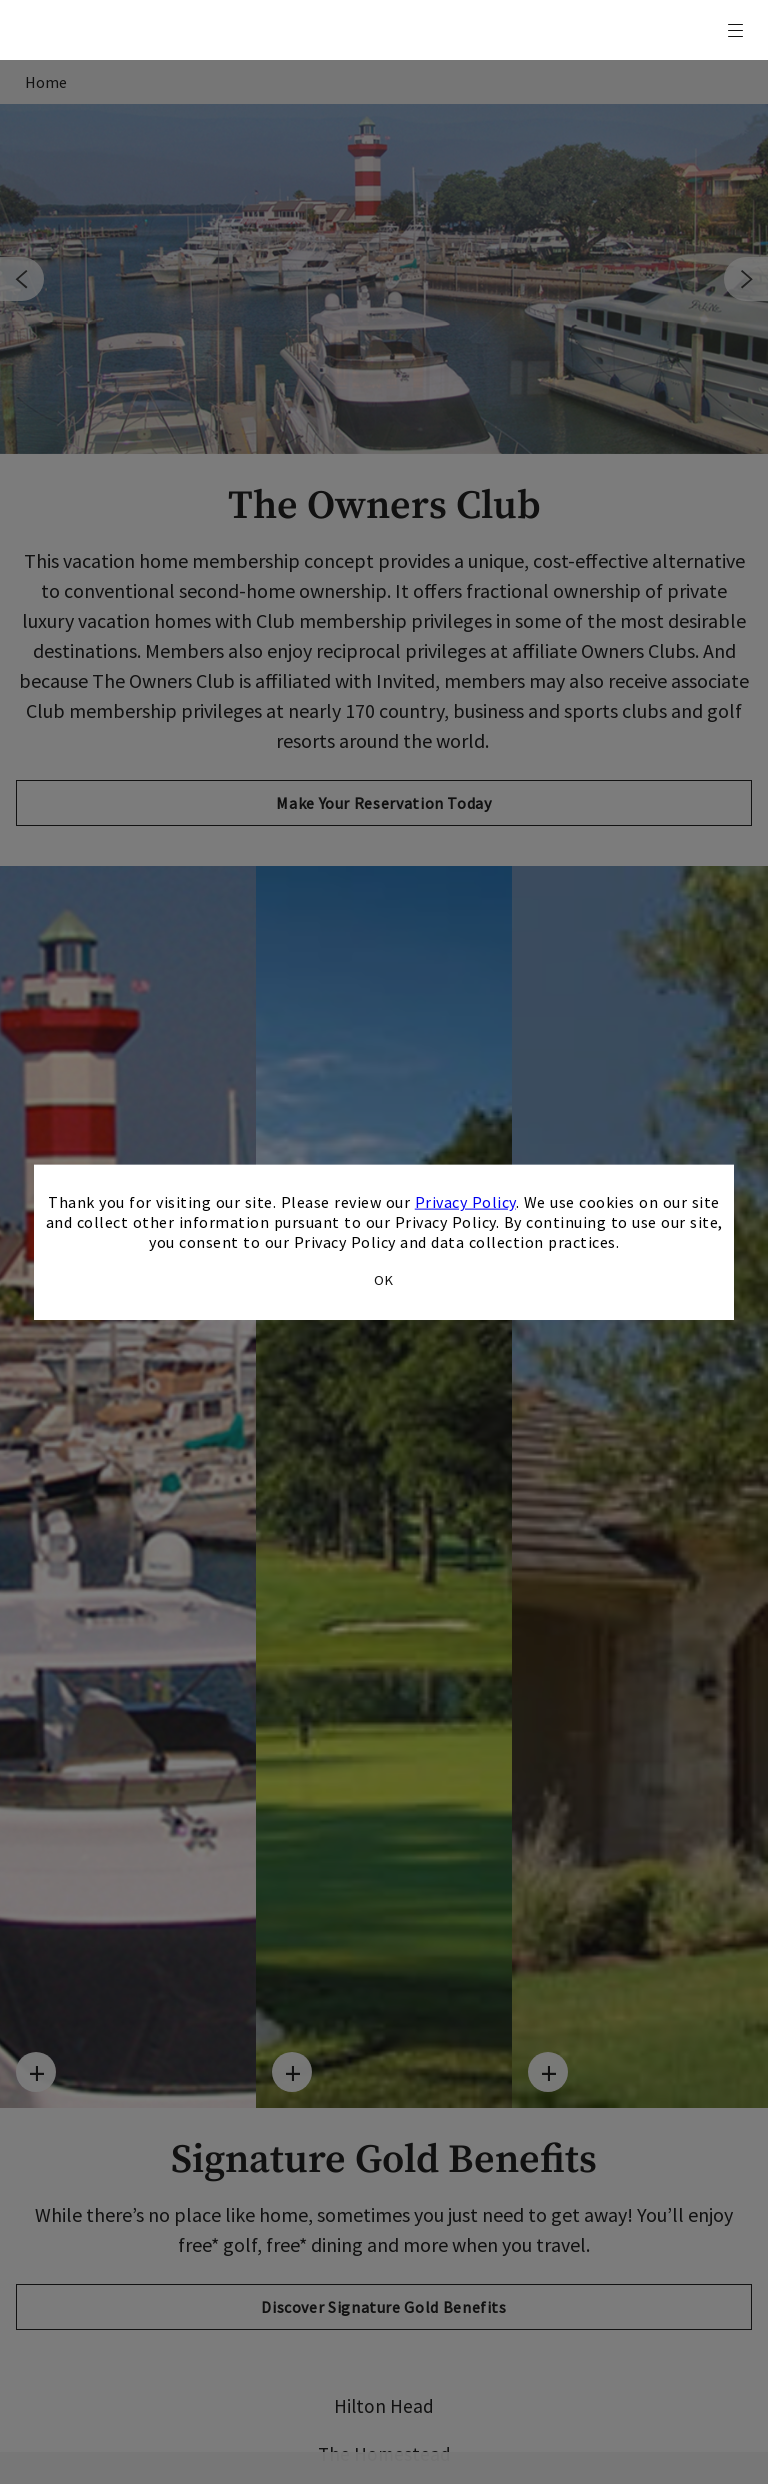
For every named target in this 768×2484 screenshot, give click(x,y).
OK (384, 1279)
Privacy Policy (465, 1202)
